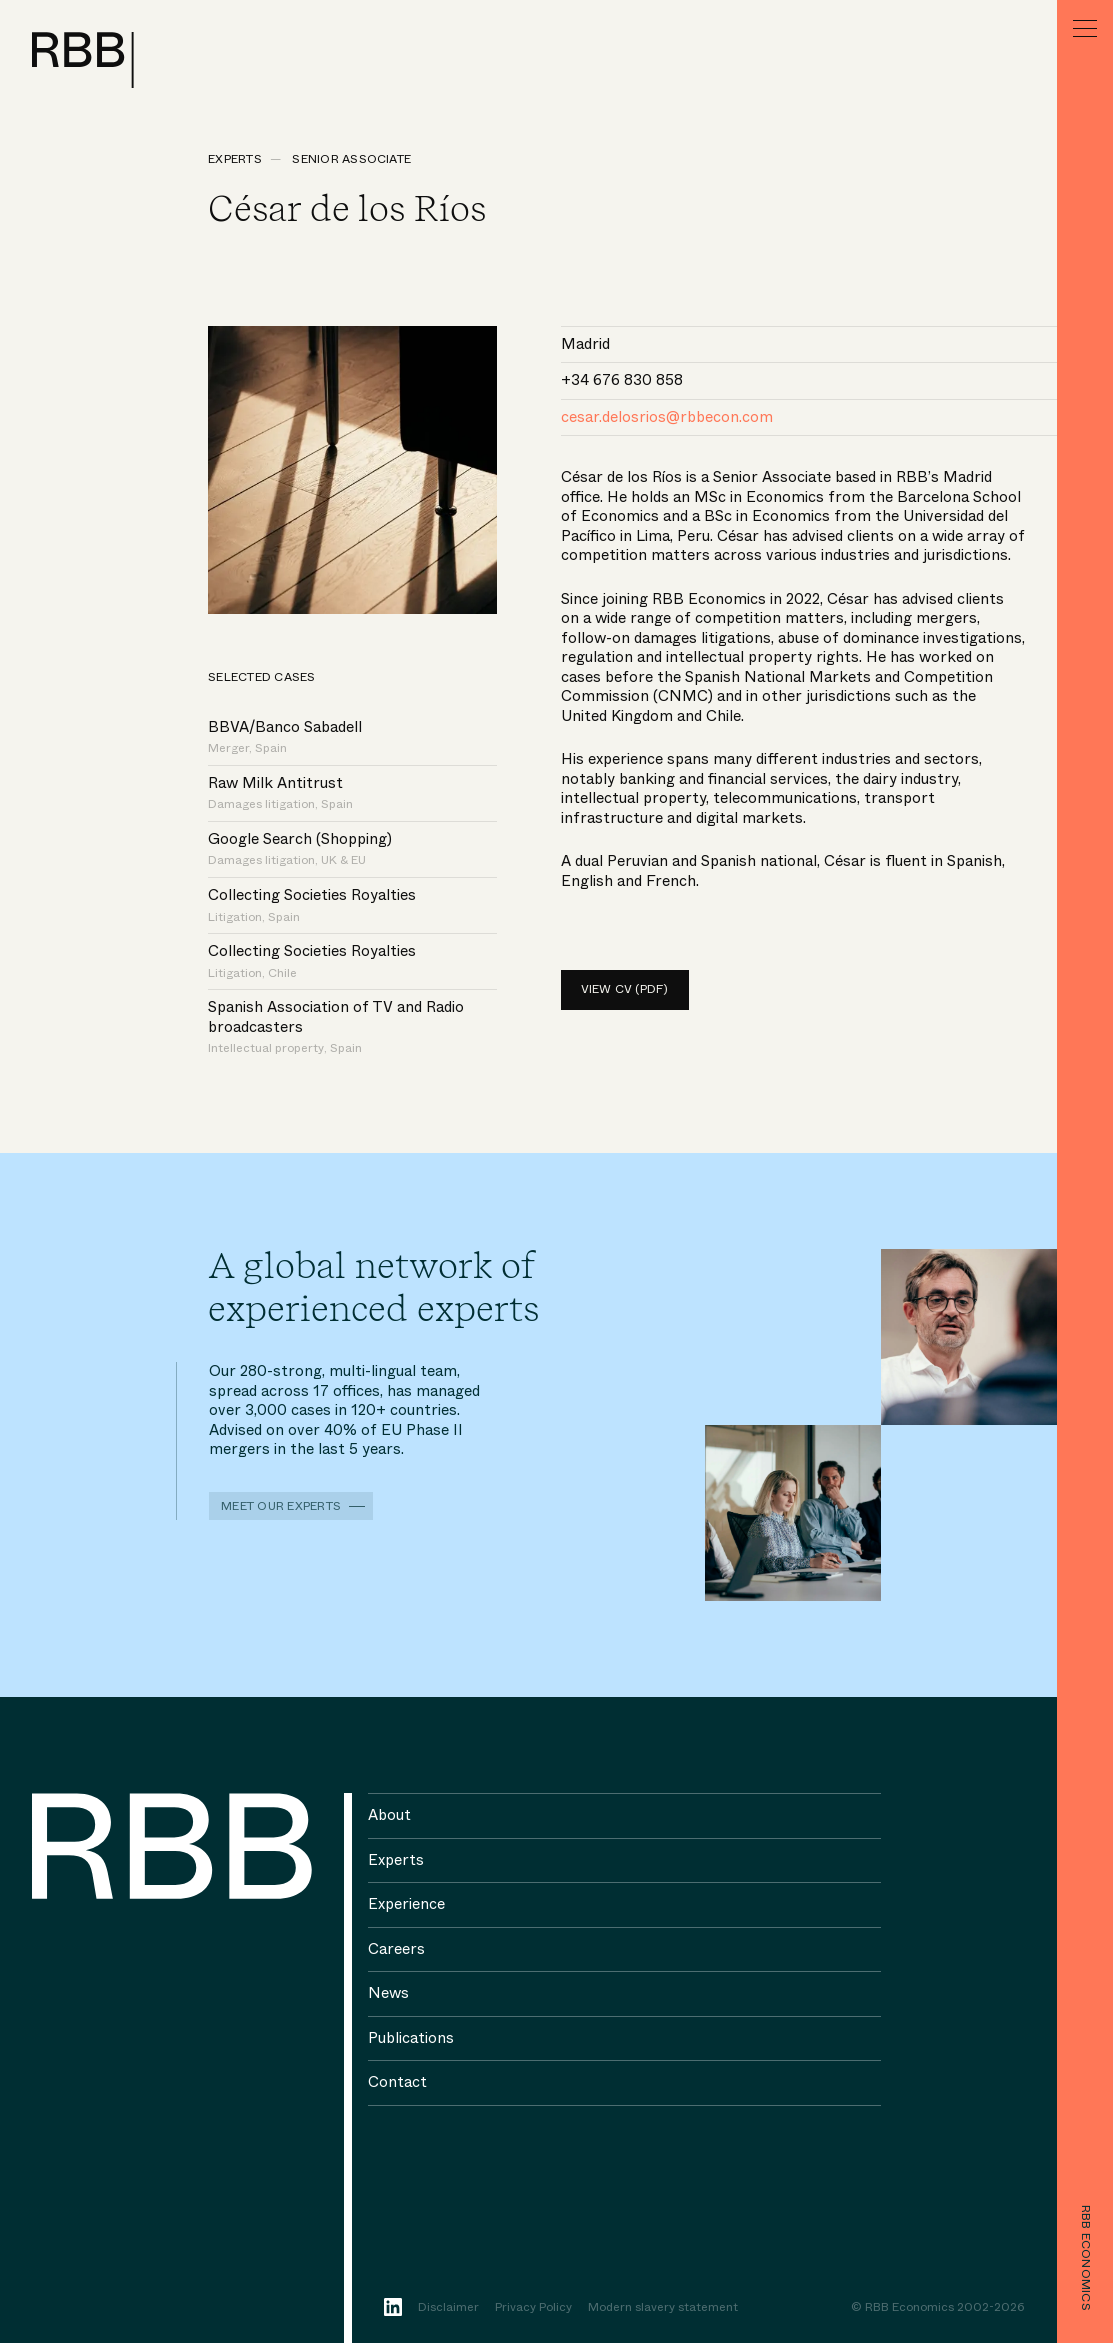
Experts (235, 159)
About (389, 1815)
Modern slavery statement (663, 2308)
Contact (397, 2082)
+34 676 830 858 (622, 380)
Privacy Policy (533, 2308)
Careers (396, 1949)
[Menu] (1085, 28)
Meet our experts (281, 1506)
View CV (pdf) (625, 989)
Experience (406, 1904)
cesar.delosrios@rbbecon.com (667, 417)
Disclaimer (448, 2308)
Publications (411, 2038)
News (388, 1993)
